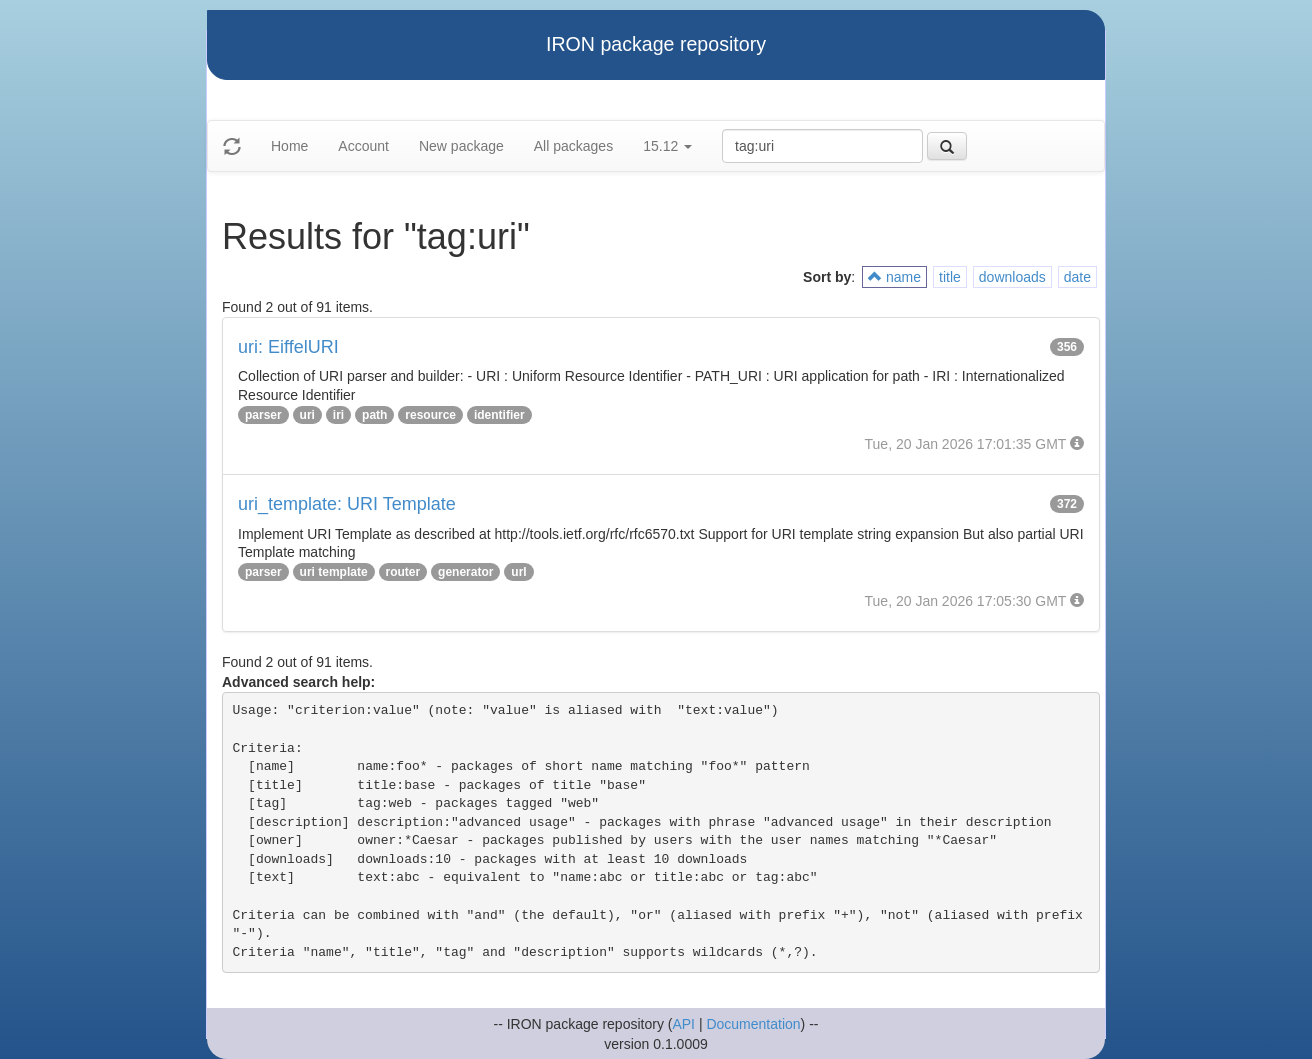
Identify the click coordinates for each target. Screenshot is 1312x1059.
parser (263, 415)
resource (430, 415)
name (894, 277)
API (683, 1024)
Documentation (753, 1024)
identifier (499, 415)
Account (363, 146)
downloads (1012, 277)
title (950, 277)
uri (307, 415)
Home (289, 146)
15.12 (667, 146)
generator (465, 572)
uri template (334, 572)
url (518, 572)
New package (461, 146)
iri (338, 415)
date (1077, 277)
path (374, 415)
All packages (573, 146)
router (403, 572)
